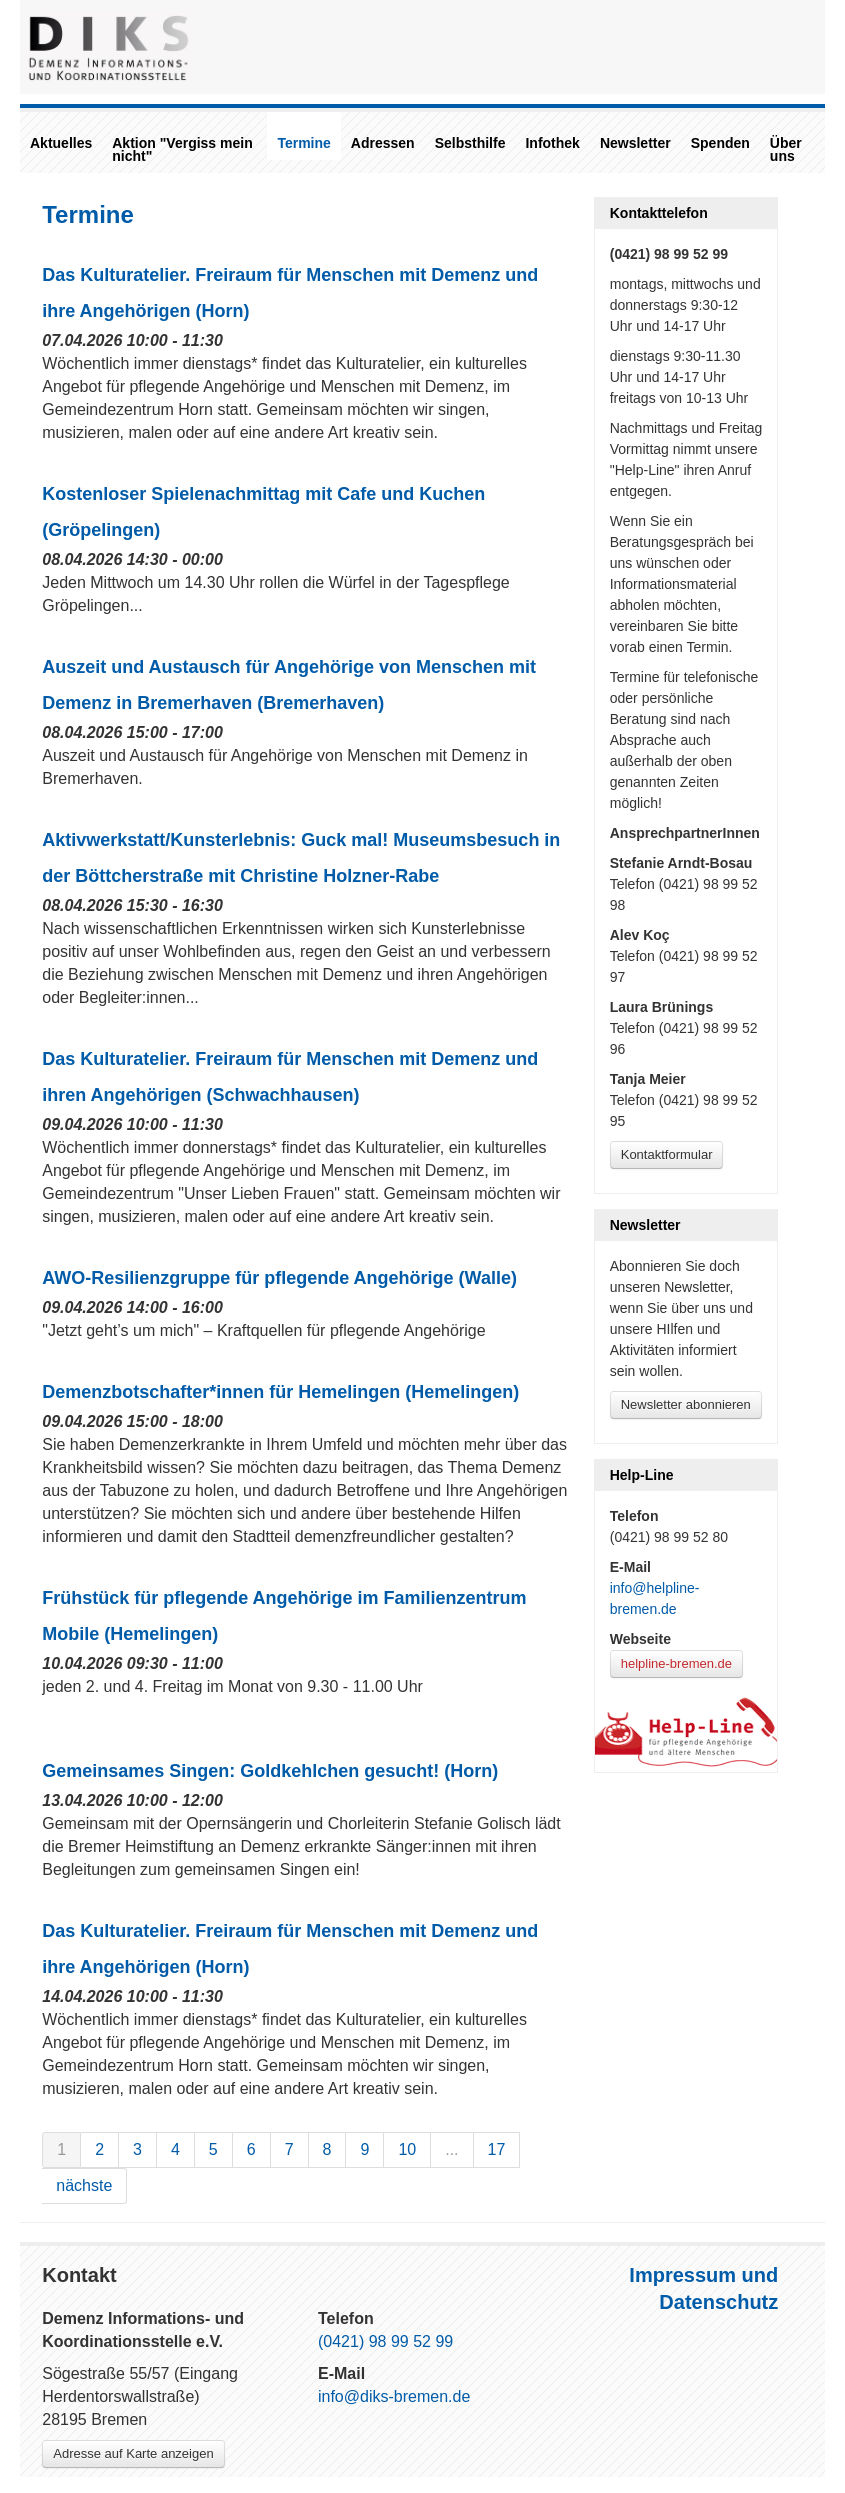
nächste (84, 2185)
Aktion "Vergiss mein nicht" (182, 149)
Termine (303, 143)
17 (497, 2149)
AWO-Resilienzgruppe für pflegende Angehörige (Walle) (279, 1278)
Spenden (720, 143)
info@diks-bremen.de (394, 2396)
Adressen (383, 143)
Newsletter (635, 143)
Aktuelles (61, 143)
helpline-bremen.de (676, 1663)
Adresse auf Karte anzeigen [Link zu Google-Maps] (133, 2453)
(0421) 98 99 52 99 (385, 2341)
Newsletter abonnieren (686, 1404)
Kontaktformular (667, 1154)
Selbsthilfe (470, 143)
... (451, 2149)
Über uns (786, 149)
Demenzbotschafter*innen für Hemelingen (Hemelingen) (280, 1392)
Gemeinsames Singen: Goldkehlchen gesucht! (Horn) (270, 1771)
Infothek (552, 143)
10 (407, 2149)
